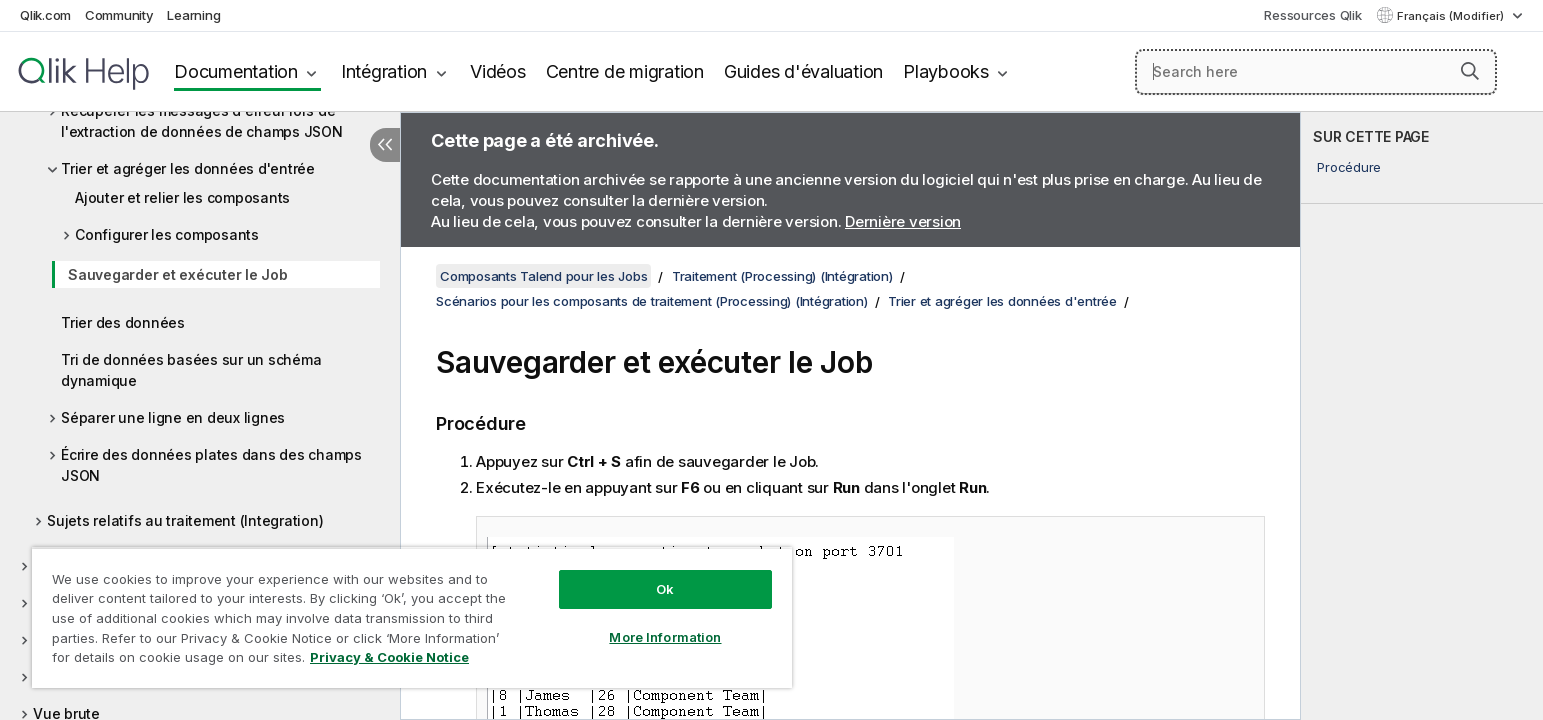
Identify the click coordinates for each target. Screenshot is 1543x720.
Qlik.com (45, 15)
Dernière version (903, 221)
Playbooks (946, 71)
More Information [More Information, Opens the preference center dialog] (665, 637)
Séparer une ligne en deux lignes (173, 417)
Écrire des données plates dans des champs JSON (211, 465)
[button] (1470, 71)
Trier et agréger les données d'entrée (188, 168)
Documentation (236, 71)
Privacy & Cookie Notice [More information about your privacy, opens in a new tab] (389, 657)
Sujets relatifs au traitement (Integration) (185, 520)
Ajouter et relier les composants (182, 197)
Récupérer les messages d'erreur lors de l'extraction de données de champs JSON (202, 121)
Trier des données (123, 322)
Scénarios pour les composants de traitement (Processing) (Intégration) (652, 301)
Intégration (384, 71)
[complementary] (1422, 416)
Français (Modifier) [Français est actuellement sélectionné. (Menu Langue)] (1452, 16)
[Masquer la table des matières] (385, 145)
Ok (665, 589)
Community (119, 15)
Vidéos (498, 71)
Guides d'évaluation (803, 71)
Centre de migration (625, 71)
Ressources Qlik (1312, 15)
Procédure (1349, 167)
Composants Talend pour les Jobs (543, 276)
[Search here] (1316, 72)
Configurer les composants (167, 234)
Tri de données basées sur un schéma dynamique (191, 370)
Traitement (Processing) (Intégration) (782, 276)
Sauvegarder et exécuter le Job (178, 274)
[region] (412, 617)
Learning (193, 15)
